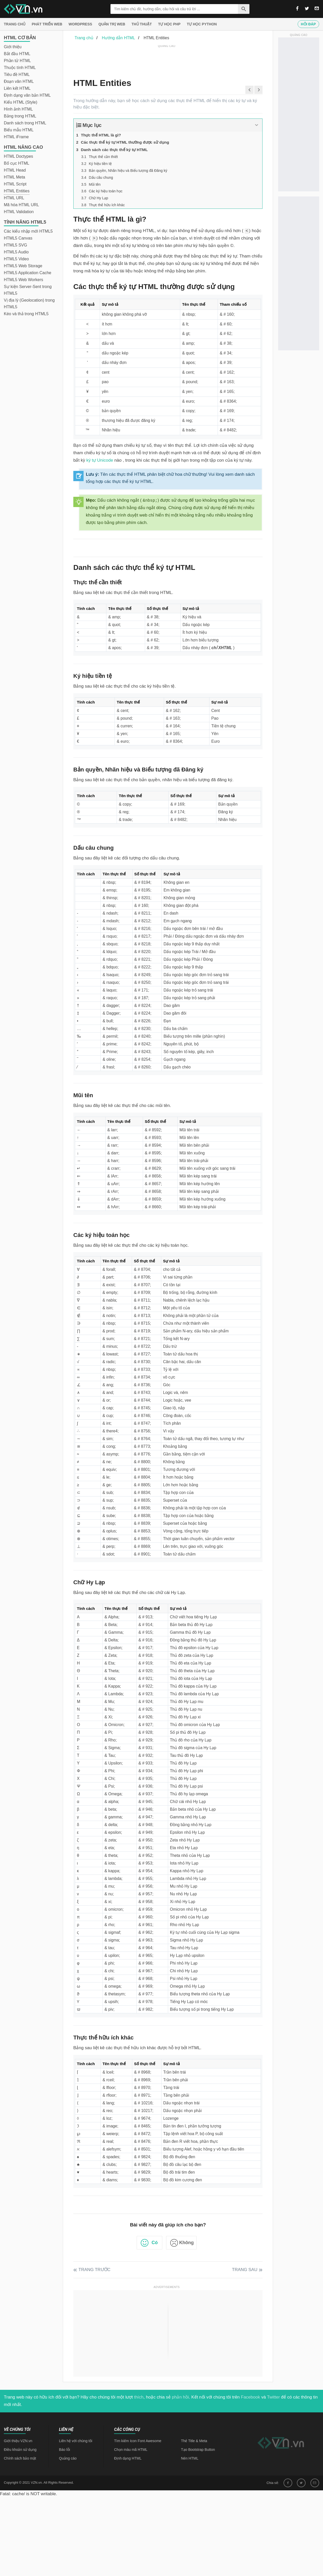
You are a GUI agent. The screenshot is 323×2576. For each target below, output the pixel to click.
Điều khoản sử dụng (20, 2450)
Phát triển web (47, 24)
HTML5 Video (16, 259)
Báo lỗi (64, 2450)
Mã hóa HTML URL (21, 205)
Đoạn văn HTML (19, 81)
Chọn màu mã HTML (130, 2450)
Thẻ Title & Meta (194, 2441)
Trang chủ (14, 24)
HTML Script (15, 184)
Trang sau (244, 2269)
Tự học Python (202, 24)
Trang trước (94, 2269)
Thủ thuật (142, 24)
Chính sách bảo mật (20, 2458)
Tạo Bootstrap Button (198, 2450)
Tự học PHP (169, 24)
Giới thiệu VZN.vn (18, 2441)
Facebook (250, 2397)
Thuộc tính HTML (20, 67)
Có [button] (155, 2242)
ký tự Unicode (99, 460)
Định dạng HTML (128, 2458)
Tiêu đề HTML (17, 74)
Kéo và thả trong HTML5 (26, 314)
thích (139, 2397)
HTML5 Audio (16, 252)
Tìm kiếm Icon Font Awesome (137, 2441)
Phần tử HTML (17, 60)
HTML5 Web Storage (23, 266)
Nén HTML (189, 2458)
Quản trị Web (111, 24)
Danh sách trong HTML (25, 123)
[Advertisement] (166, 60)
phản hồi (180, 2397)
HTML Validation (19, 212)
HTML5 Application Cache (27, 273)
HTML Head (15, 170)
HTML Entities (16, 191)
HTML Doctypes (18, 156)
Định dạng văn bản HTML (27, 95)
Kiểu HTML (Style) (20, 102)
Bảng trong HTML (20, 116)
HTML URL (14, 198)
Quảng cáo (68, 2458)
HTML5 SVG (15, 245)
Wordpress (80, 24)
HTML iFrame (16, 137)
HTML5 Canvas (18, 238)
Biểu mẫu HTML (19, 130)
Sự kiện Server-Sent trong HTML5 (28, 289)
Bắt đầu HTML (17, 54)
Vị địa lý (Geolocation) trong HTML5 (29, 303)
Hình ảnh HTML (18, 109)
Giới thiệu (13, 47)
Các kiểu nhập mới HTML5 (28, 231)
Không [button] (186, 2242)
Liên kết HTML (17, 88)
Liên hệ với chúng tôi (75, 2441)
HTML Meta (14, 177)
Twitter (273, 2397)
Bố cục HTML (16, 163)
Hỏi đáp (308, 24)
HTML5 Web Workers (23, 280)
